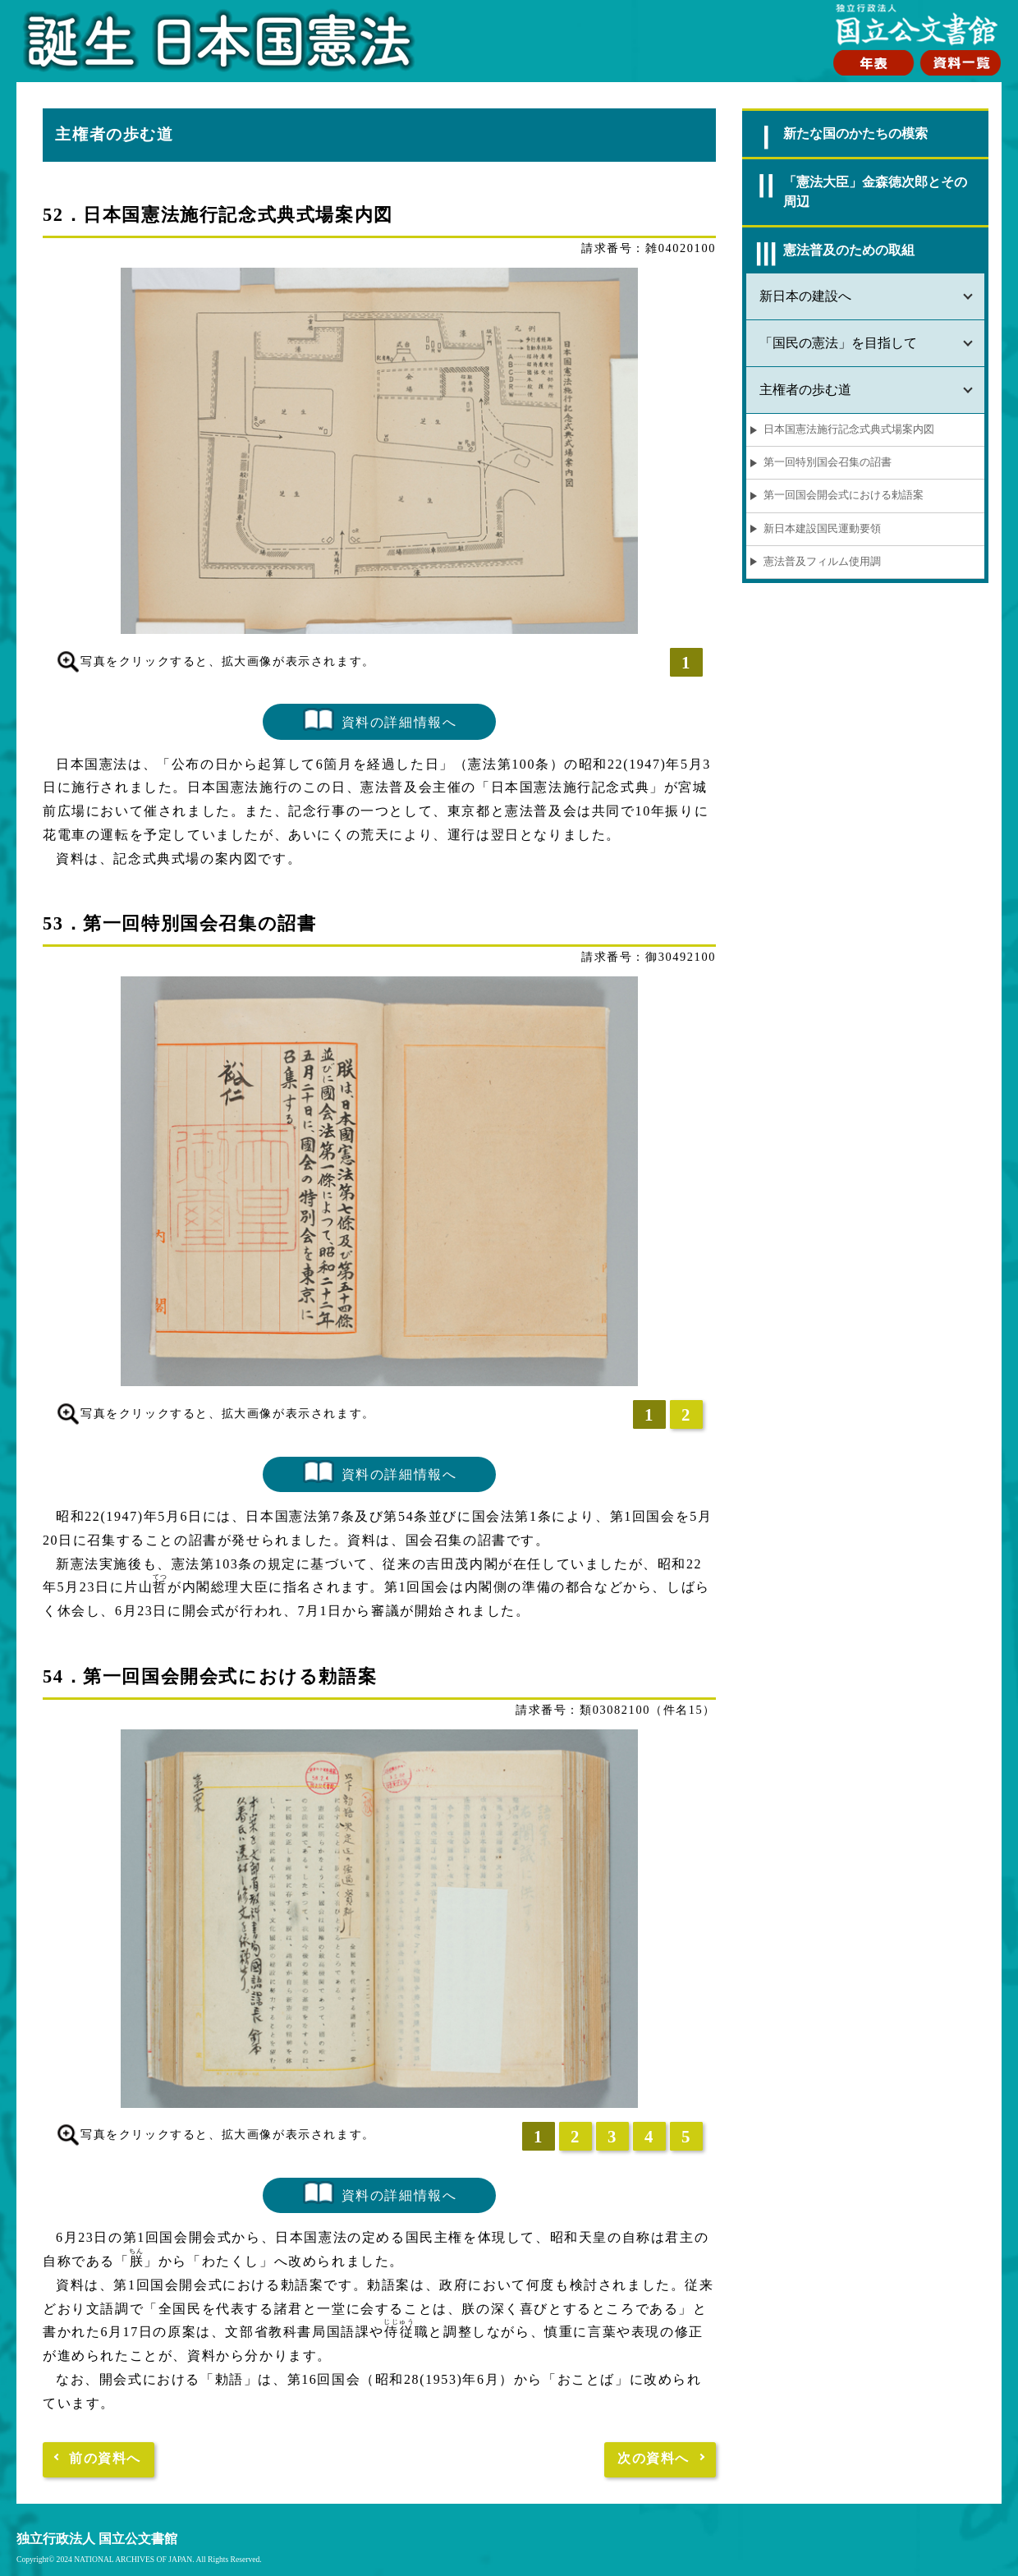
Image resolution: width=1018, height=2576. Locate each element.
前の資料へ (105, 2458)
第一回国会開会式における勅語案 (844, 495)
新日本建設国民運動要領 (822, 529)
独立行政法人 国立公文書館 (96, 2539)
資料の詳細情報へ (399, 721)
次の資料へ (653, 2458)
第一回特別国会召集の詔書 (828, 462)
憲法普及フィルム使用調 (822, 561)
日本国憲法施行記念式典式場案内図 (849, 429)
